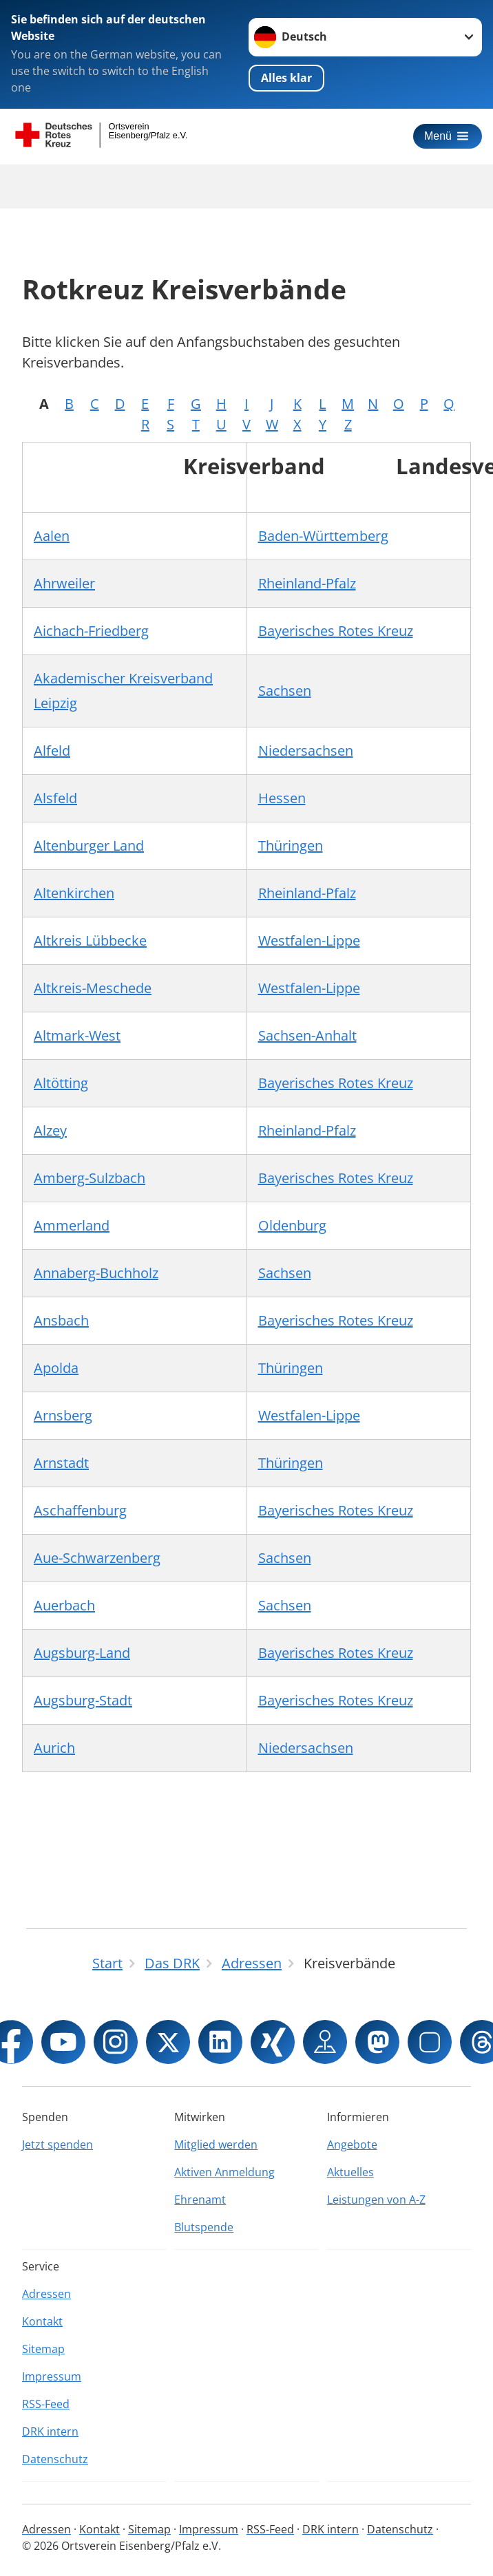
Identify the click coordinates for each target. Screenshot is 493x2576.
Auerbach (64, 1605)
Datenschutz (55, 2459)
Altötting (61, 1083)
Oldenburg (292, 1225)
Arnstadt (61, 1463)
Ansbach (61, 1320)
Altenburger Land (89, 845)
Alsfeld (55, 798)
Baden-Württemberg (323, 535)
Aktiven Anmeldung (224, 2172)
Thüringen (290, 845)
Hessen (282, 798)
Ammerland (71, 1225)
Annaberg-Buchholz (96, 1273)
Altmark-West (77, 1035)
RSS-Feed (46, 2404)
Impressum (51, 2376)
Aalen (52, 535)
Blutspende (203, 2227)
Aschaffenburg (80, 1510)
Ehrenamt (200, 2199)
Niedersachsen (305, 750)
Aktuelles (350, 2172)
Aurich (54, 1747)
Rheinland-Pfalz (307, 583)
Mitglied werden (216, 2144)
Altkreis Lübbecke (90, 940)
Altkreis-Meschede (92, 988)
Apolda (56, 1368)
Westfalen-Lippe (309, 940)
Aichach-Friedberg (91, 630)
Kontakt (42, 2321)
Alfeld (52, 750)
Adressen (46, 2293)
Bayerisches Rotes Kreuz (335, 630)
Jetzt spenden (57, 2144)
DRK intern (50, 2431)
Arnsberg (63, 1415)
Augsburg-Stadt (83, 1700)
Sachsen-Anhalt (307, 1035)
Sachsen (284, 690)
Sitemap (43, 2348)
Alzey (50, 1130)
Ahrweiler (64, 583)
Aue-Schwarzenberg (97, 1557)
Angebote (352, 2144)
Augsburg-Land (82, 1652)
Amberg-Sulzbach (89, 1178)
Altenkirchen (74, 893)
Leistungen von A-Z (376, 2199)
